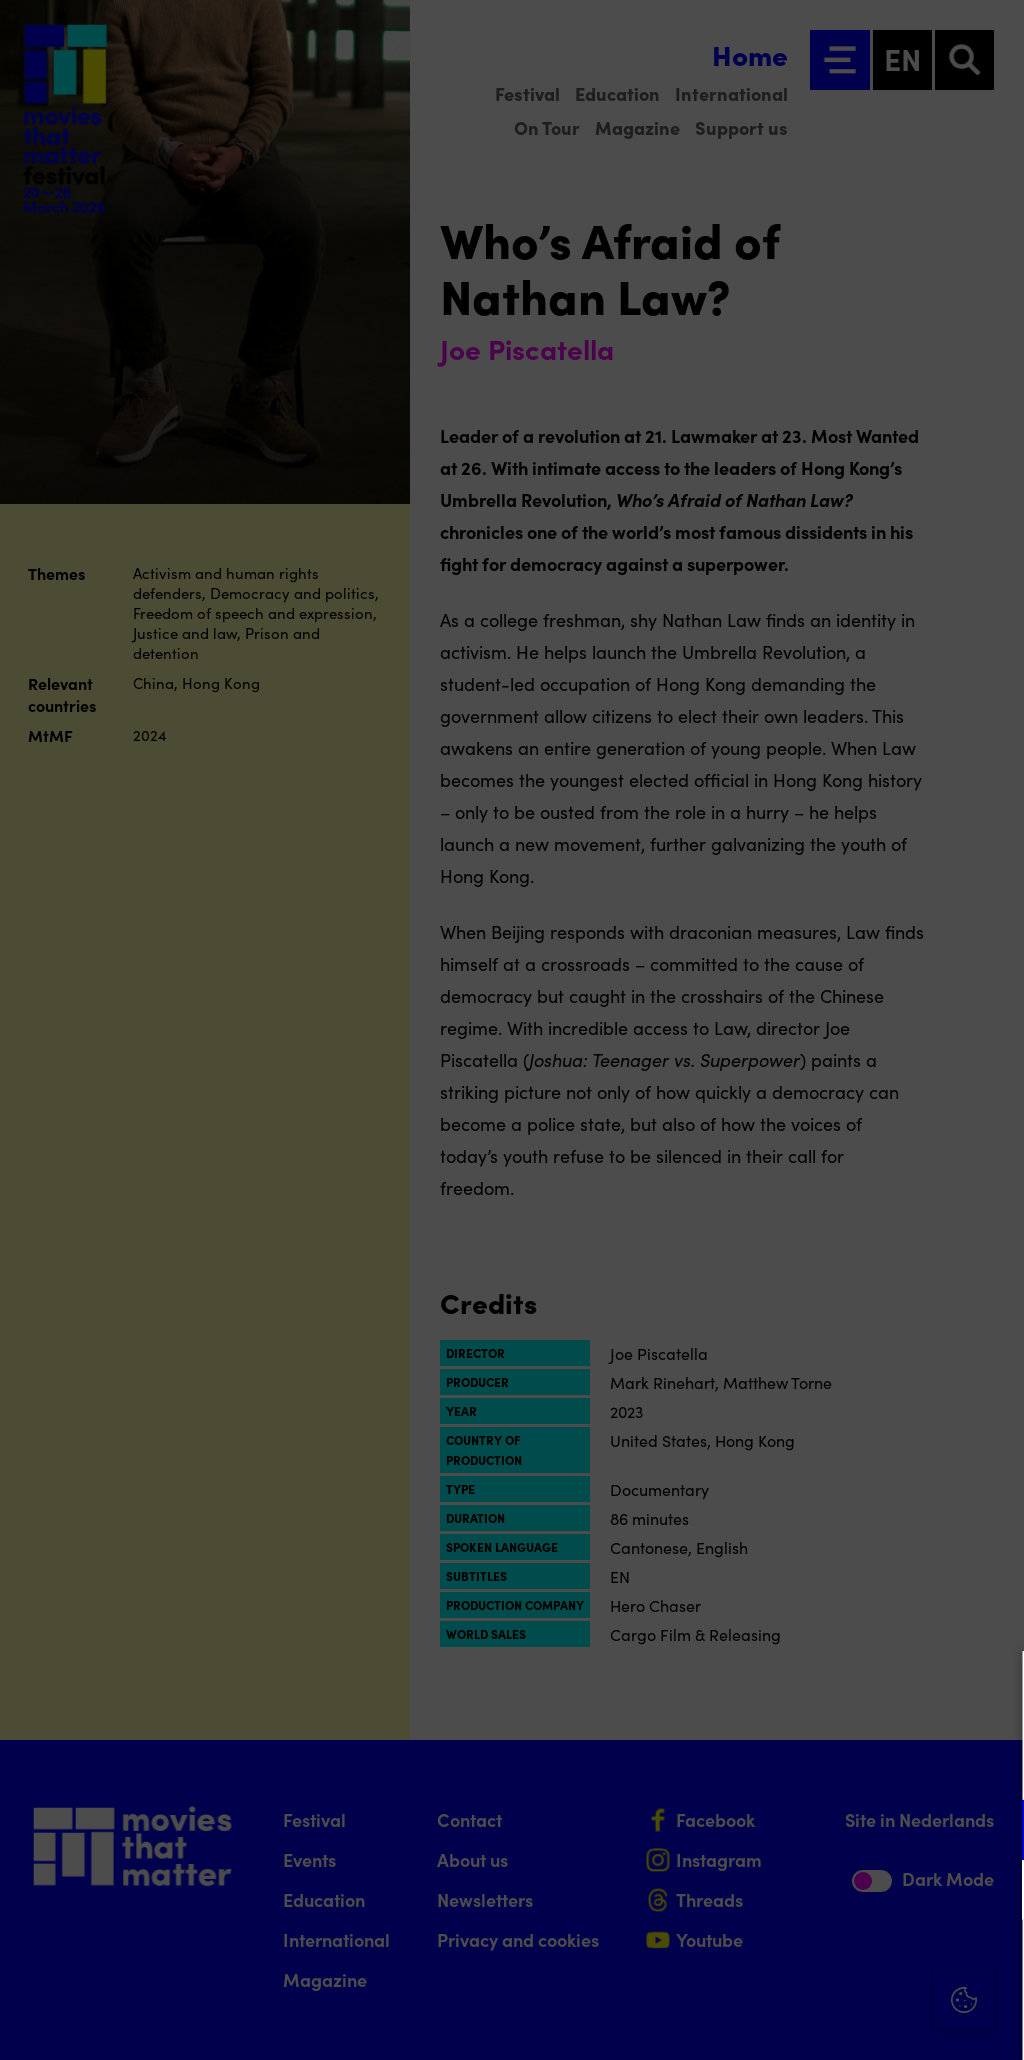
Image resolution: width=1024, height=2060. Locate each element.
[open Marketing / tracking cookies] (992, 1892)
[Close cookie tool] (993, 1687)
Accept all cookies (854, 1964)
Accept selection (854, 2022)
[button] (834, 1829)
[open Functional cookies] (992, 1832)
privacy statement (774, 1764)
